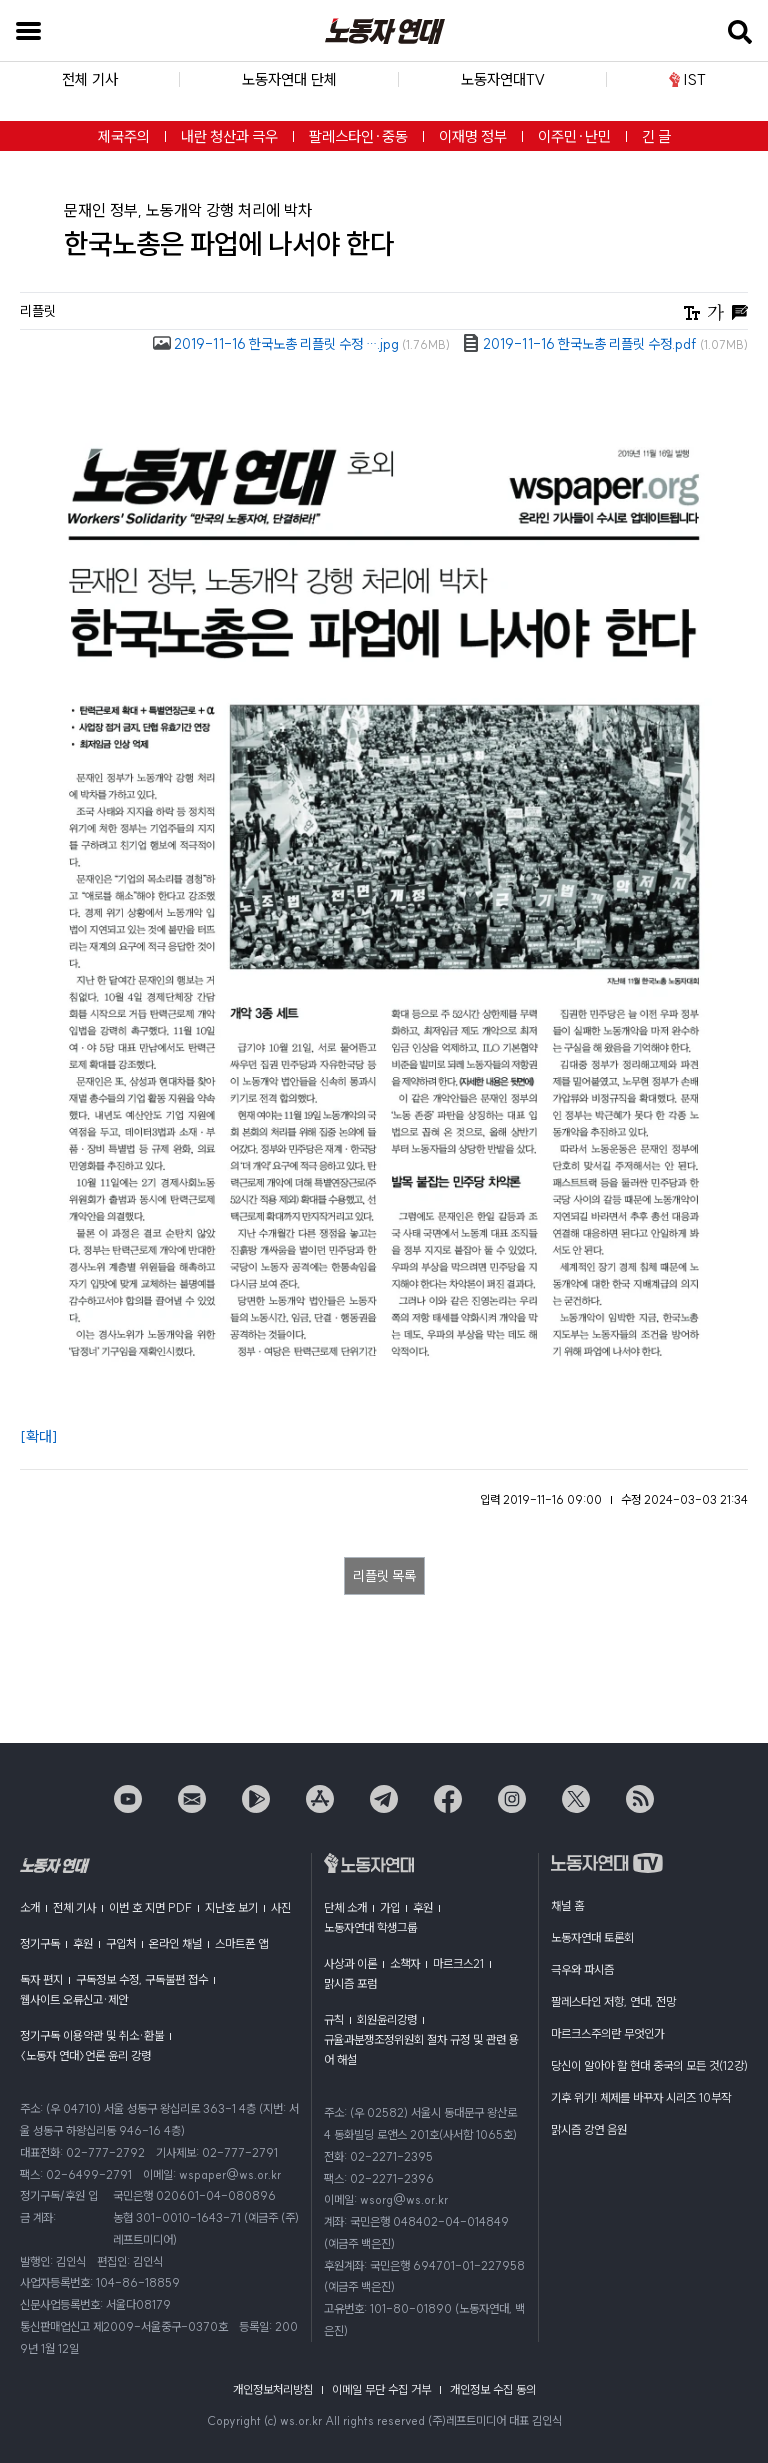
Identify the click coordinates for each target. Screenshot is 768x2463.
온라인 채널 (175, 1943)
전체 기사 (74, 1907)
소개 (30, 1907)
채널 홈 (567, 1905)
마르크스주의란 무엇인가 (607, 2033)
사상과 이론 (350, 1963)
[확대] (39, 1436)
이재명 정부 (473, 136)
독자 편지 (41, 1979)
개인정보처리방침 (273, 2389)
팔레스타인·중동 (358, 136)
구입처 (121, 1943)
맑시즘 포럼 (350, 1983)
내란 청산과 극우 (229, 136)
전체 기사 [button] (90, 79)
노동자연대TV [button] (503, 79)
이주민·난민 (574, 136)
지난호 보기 (231, 1907)
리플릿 (38, 311)
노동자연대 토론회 (592, 1937)
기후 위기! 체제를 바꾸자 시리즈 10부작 (641, 2097)
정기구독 (40, 1943)
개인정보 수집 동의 (493, 2389)
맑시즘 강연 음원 (589, 2129)
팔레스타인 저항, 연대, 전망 (613, 2001)
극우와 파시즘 (582, 1969)
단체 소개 (345, 1907)
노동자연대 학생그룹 (370, 1927)
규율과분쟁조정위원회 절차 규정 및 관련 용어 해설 (421, 2049)
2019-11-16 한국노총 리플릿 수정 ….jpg (301, 344)
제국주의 (124, 136)
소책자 (405, 1963)
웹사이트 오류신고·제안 (74, 1999)
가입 (390, 1907)
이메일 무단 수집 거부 (381, 2389)
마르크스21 (458, 1963)
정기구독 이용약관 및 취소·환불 (92, 2035)
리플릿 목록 (384, 1576)
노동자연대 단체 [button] (289, 79)
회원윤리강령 (387, 2019)
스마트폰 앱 (241, 1943)
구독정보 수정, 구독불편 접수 (142, 1979)
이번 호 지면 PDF (150, 1907)
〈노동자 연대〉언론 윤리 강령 (85, 2055)
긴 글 (656, 136)
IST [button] (687, 79)
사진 (281, 1907)
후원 (83, 1943)
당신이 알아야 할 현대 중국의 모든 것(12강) (649, 2065)
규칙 (334, 2019)
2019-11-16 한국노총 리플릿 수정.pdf (605, 344)
